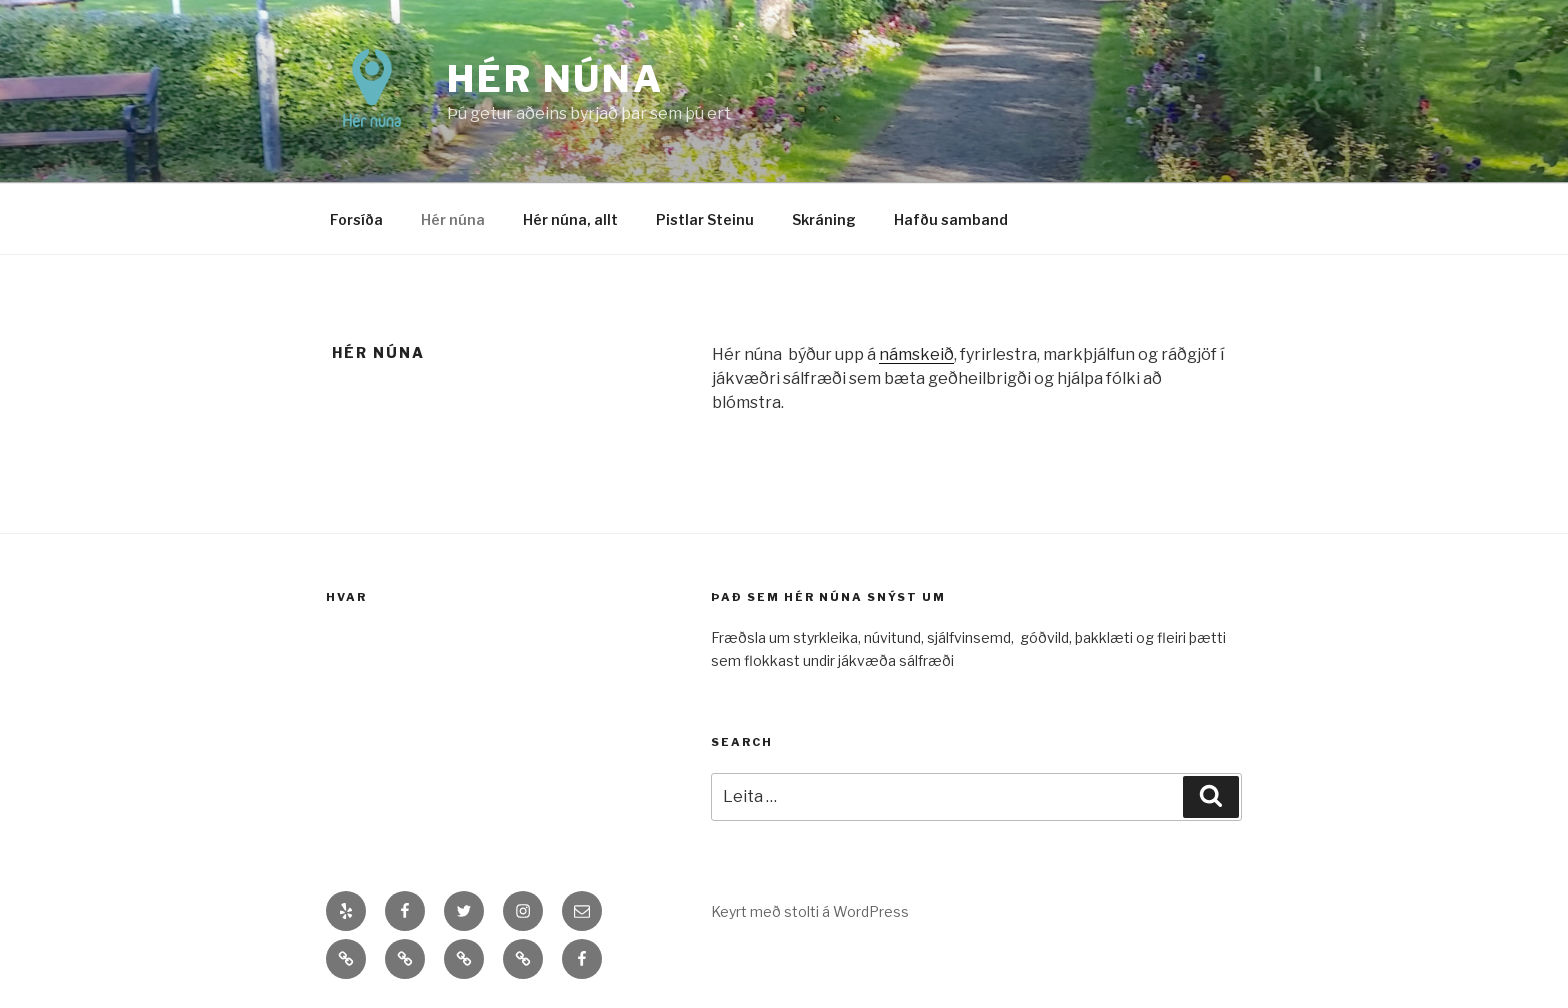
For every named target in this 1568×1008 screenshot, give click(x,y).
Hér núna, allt (570, 219)
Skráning (824, 219)
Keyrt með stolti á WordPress (810, 911)
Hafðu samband (951, 219)
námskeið (916, 354)
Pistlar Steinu (705, 219)
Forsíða (356, 219)
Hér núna (555, 79)
